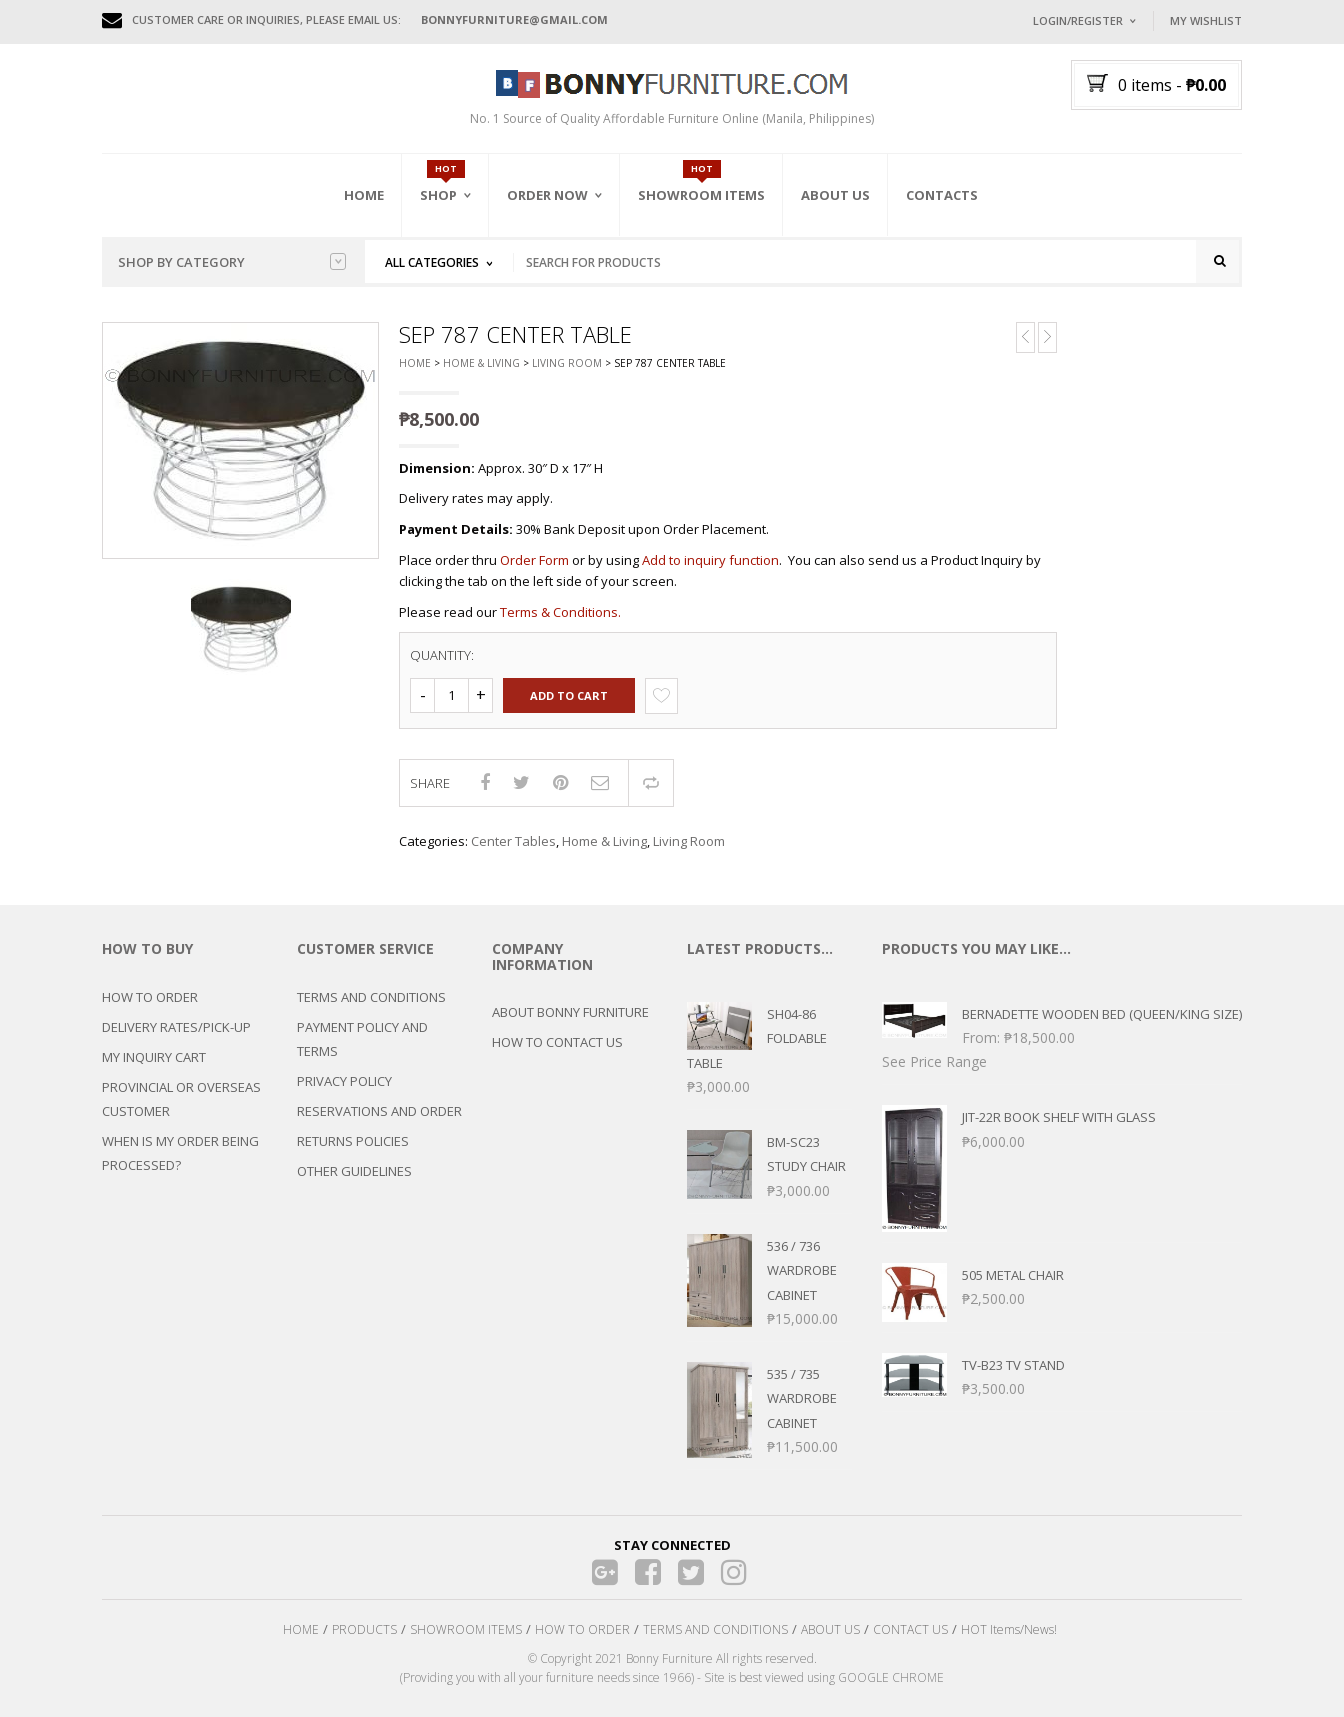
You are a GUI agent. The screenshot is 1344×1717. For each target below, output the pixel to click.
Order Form (534, 560)
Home (364, 195)
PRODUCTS (364, 1629)
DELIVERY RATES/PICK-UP (176, 1027)
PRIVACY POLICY (344, 1081)
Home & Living (481, 364)
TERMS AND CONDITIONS (371, 997)
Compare (651, 783)
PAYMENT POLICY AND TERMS (362, 1039)
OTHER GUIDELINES (354, 1171)
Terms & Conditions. (560, 612)
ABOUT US (830, 1629)
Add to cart (569, 695)
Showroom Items (701, 195)
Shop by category (232, 262)
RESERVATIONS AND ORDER (379, 1111)
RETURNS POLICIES (353, 1141)
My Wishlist (1206, 20)
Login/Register (1078, 20)
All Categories (432, 262)
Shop (438, 195)
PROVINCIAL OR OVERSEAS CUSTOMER (181, 1099)
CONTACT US (910, 1629)
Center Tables (513, 841)
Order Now (547, 195)
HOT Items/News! (1009, 1629)
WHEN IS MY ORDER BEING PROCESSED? (180, 1153)
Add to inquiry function (710, 560)
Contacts (942, 195)
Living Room (567, 364)
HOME (301, 1629)
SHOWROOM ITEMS (466, 1629)
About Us (835, 195)
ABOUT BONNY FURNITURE (570, 1012)
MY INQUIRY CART (154, 1057)
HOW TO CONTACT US (557, 1042)
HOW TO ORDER (150, 997)
